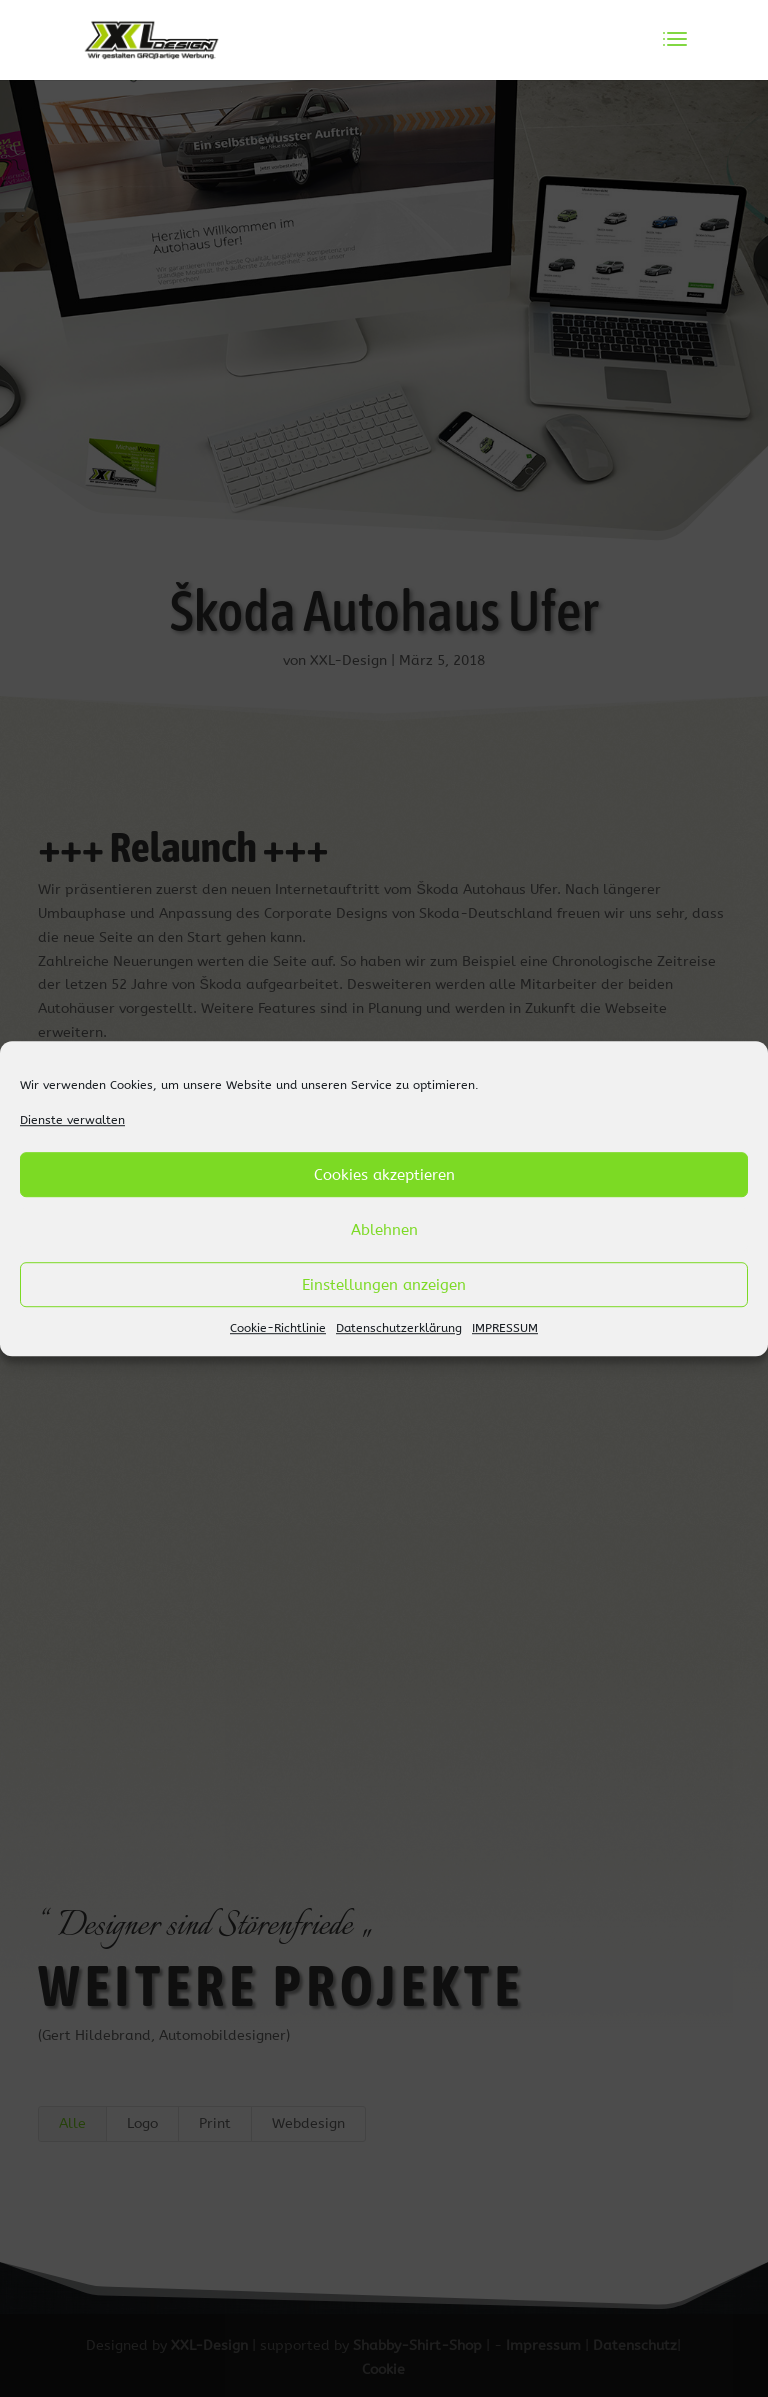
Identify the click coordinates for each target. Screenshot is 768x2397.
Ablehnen (384, 1230)
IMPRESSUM (505, 1329)
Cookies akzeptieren (384, 1175)
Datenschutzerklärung (399, 1329)
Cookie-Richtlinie (278, 1329)
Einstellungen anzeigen (384, 1285)
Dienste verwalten (72, 1120)
